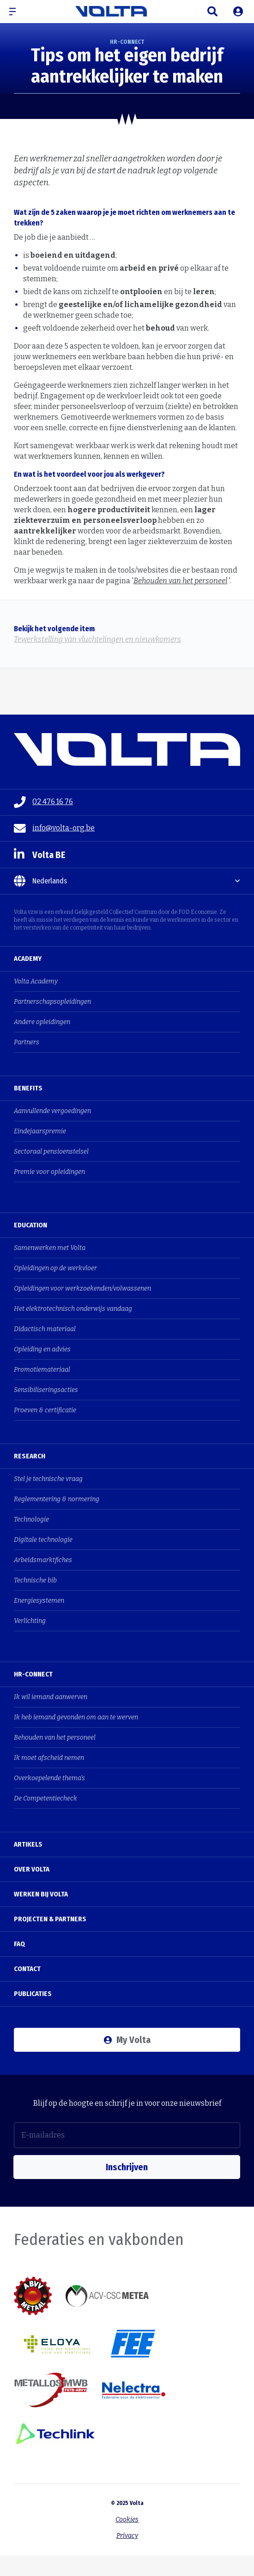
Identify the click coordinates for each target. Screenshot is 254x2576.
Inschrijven (127, 2167)
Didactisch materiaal (45, 1329)
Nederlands (40, 881)
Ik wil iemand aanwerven (50, 1697)
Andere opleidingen (42, 1022)
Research (29, 1456)
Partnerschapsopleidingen (52, 1002)
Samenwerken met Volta (49, 1248)
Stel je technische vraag (48, 1479)
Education (30, 1225)
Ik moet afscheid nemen (49, 1758)
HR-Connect (33, 1674)
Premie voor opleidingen (49, 1172)
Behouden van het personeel (180, 580)
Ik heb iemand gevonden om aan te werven (76, 1717)
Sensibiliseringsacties (46, 1390)
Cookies (127, 2519)
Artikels (28, 1844)
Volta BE (40, 854)
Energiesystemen (39, 1601)
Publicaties (33, 1994)
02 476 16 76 (43, 802)
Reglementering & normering (56, 1499)
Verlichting (30, 1621)
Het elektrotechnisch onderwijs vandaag (73, 1309)
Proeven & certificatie (45, 1410)
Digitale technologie (43, 1540)
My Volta (127, 2039)
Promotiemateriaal (42, 1370)
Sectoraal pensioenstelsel (51, 1151)
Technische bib (35, 1580)
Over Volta (31, 1869)
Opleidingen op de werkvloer (55, 1268)
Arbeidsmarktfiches (43, 1560)
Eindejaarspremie (40, 1131)
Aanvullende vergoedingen (52, 1111)
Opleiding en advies (42, 1349)
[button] (16, 11)
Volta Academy (36, 981)
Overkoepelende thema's (49, 1778)
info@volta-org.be (54, 829)
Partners (26, 1042)
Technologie (31, 1519)
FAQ (19, 1944)
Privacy (127, 2536)
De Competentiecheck (45, 1798)
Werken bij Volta (41, 1894)
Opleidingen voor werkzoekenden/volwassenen (82, 1288)
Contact (27, 1969)
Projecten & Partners (50, 1919)
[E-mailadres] (127, 2135)
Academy (28, 958)
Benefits (28, 1088)
